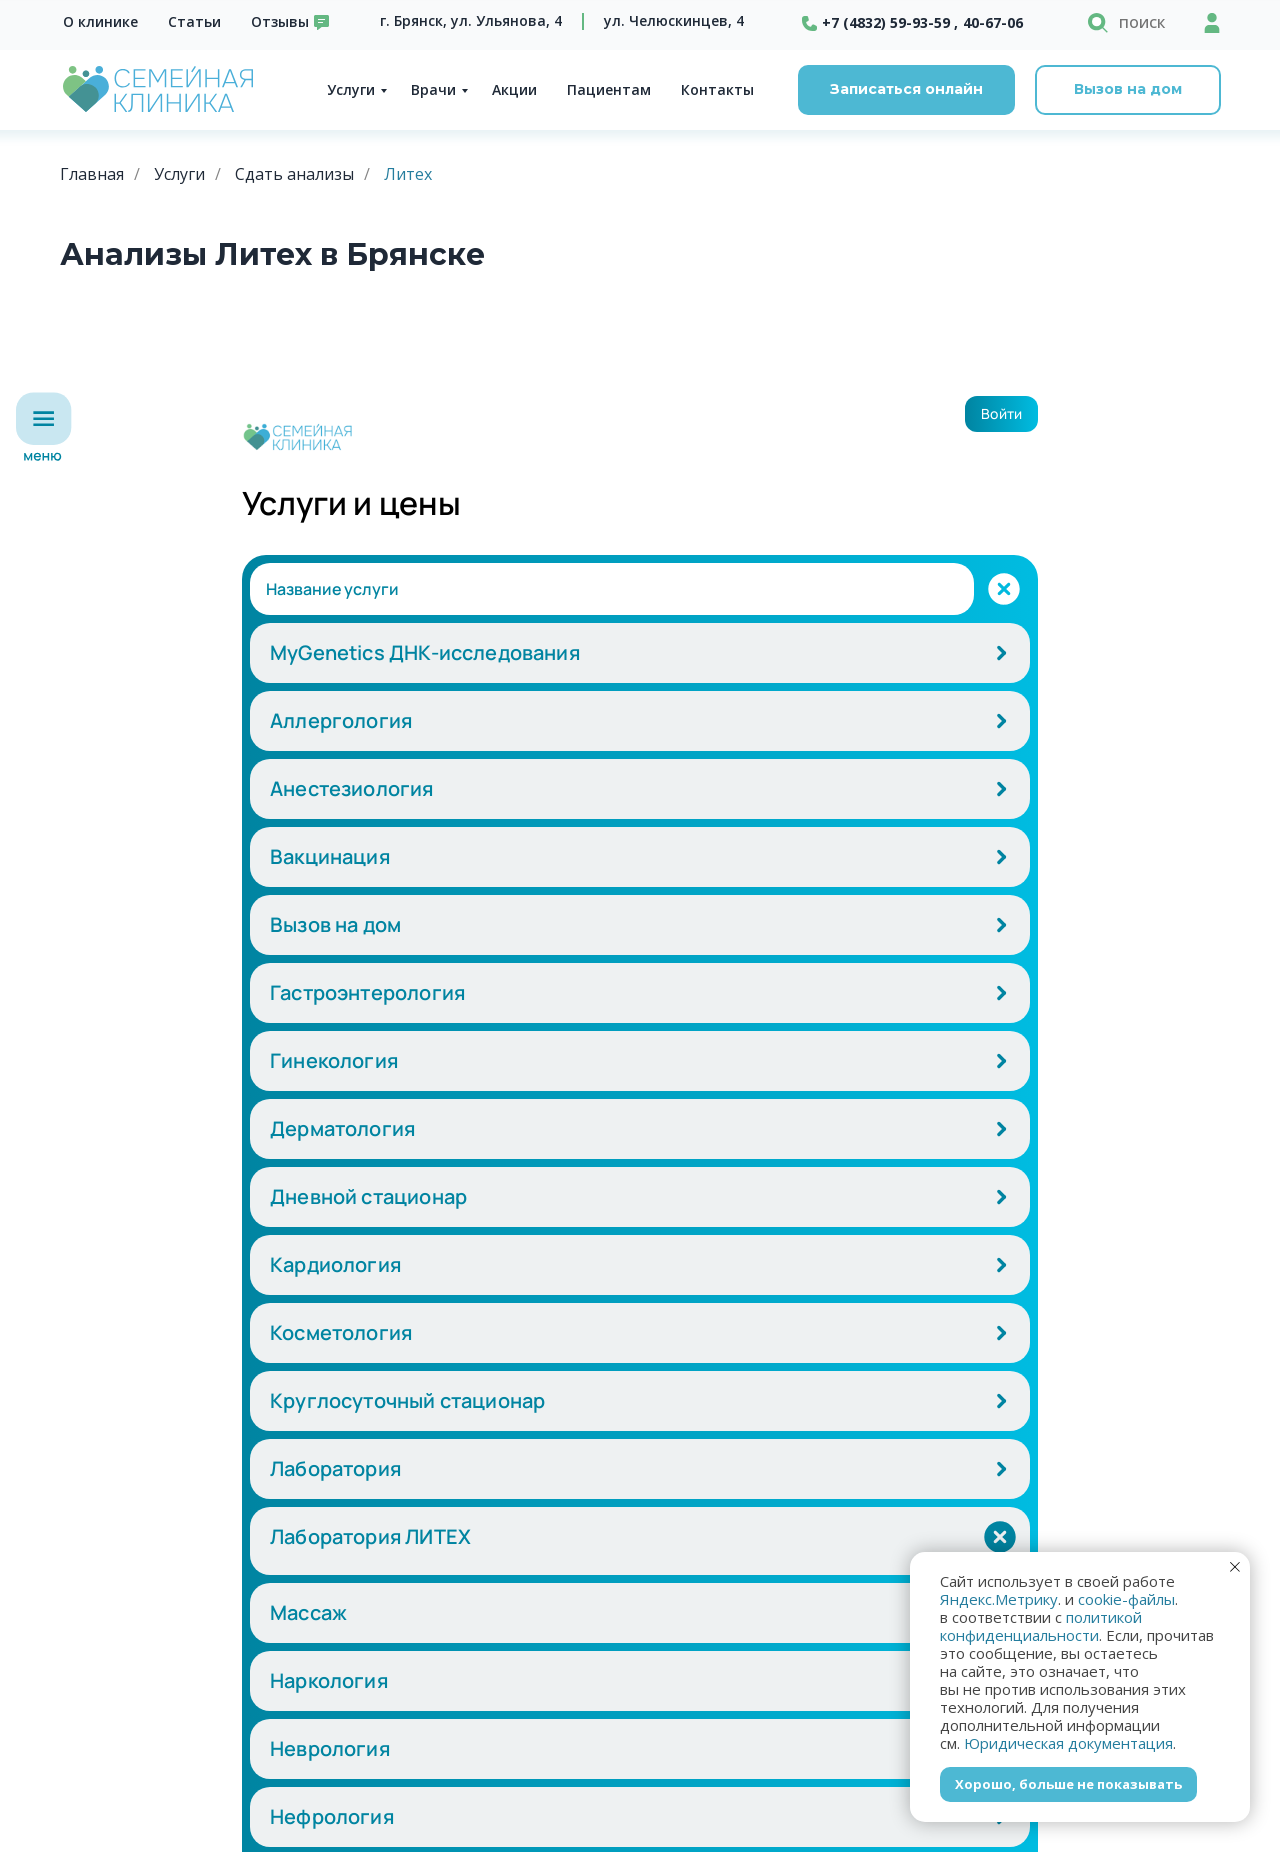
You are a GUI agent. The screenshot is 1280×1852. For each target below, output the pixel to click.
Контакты (717, 89)
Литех (408, 174)
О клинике (100, 21)
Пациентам (609, 89)
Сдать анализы (294, 174)
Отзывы (280, 21)
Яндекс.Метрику (999, 1599)
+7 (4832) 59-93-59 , (890, 22)
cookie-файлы (1126, 1599)
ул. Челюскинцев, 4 (674, 20)
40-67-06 (993, 22)
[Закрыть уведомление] (1235, 1567)
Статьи (194, 21)
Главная (92, 174)
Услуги (351, 89)
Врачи (433, 89)
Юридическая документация (1068, 1743)
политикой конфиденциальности (1041, 1626)
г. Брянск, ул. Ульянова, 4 (471, 20)
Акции (514, 89)
